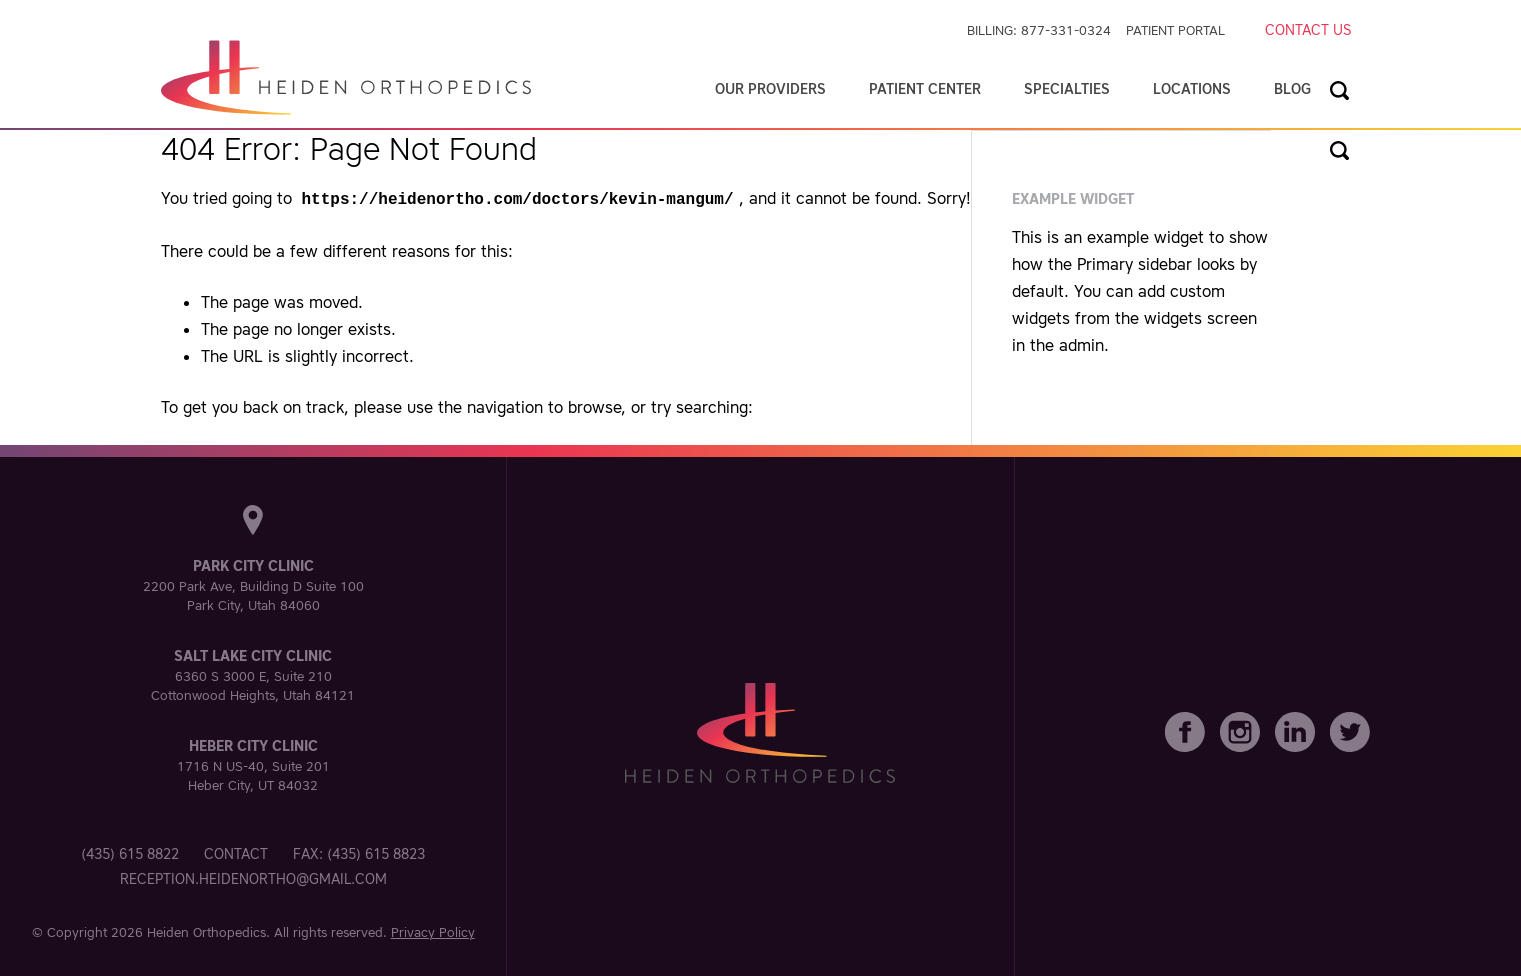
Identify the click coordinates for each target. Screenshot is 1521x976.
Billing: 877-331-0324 (1039, 30)
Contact (236, 852)
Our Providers (770, 89)
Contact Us (1308, 30)
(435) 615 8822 (130, 852)
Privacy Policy (433, 930)
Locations (1192, 89)
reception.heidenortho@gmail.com (253, 877)
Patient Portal (1175, 30)
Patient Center (925, 89)
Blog (1292, 89)
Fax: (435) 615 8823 (359, 852)
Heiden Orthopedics (206, 930)
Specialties (1067, 89)
